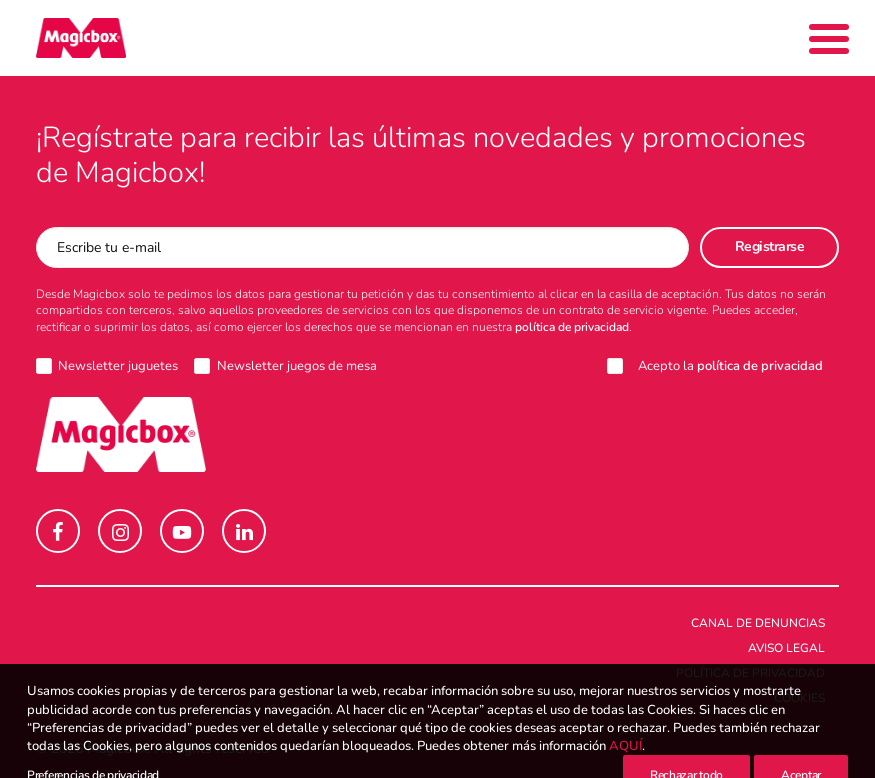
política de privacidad (572, 327)
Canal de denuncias (758, 623)
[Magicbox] (81, 38)
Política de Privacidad (750, 673)
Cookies (799, 698)
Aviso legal (786, 648)
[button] (58, 531)
